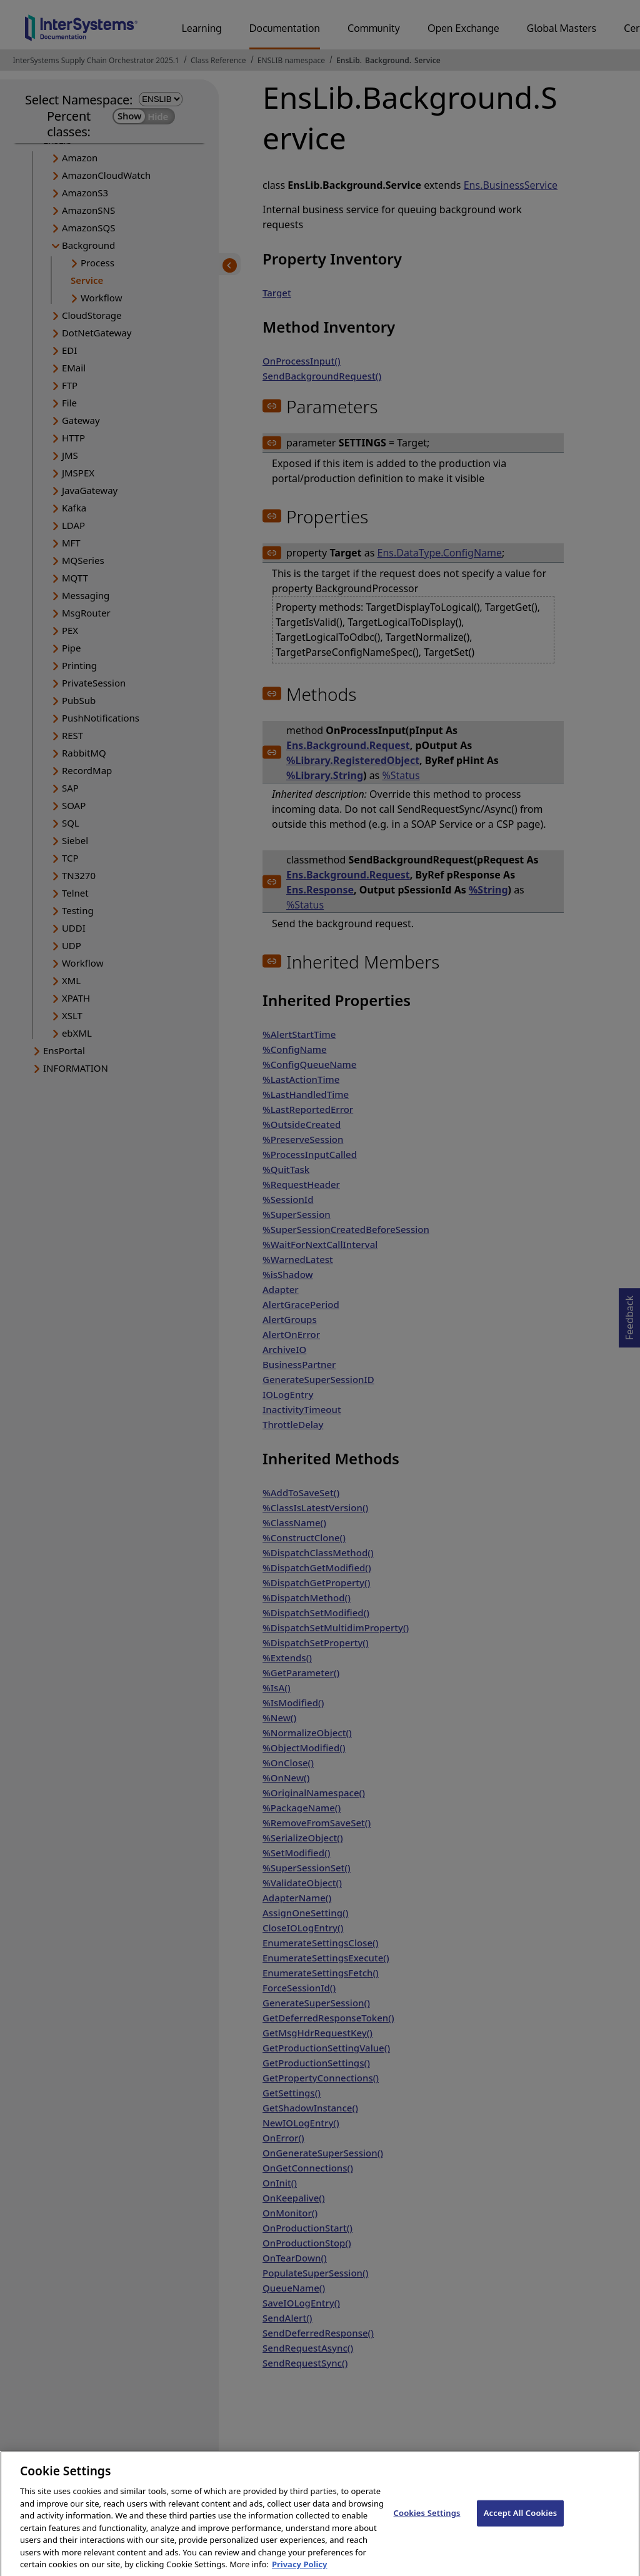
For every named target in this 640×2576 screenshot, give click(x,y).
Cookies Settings (427, 2522)
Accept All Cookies (521, 2522)
